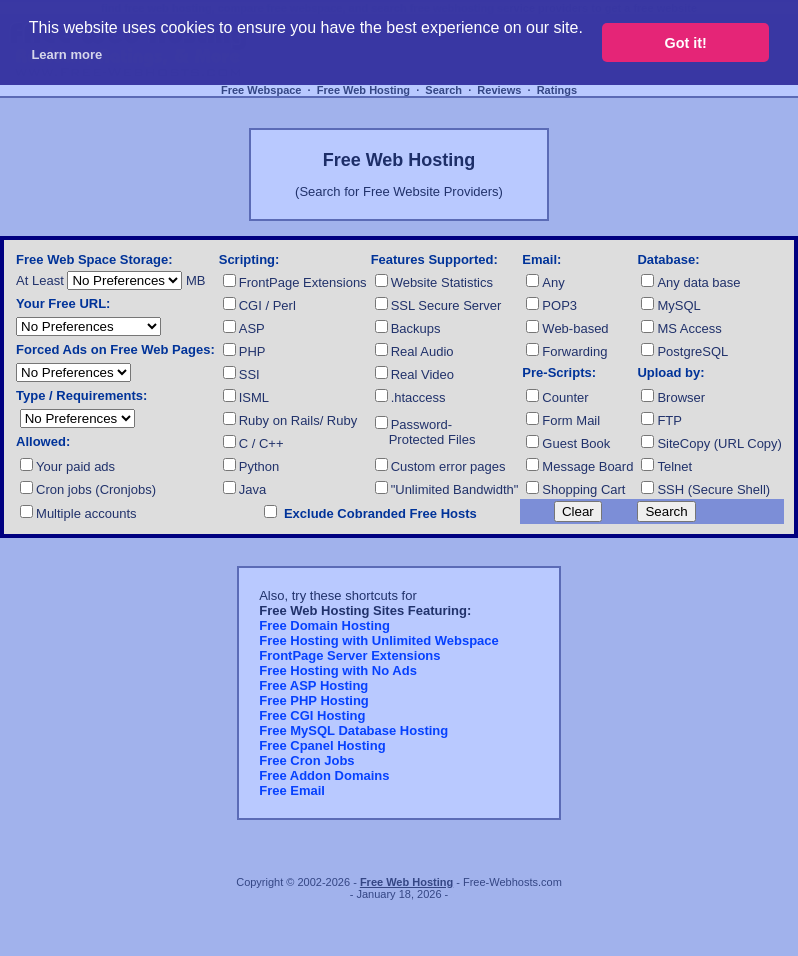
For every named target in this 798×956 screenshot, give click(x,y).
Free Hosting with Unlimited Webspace (379, 640)
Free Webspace (261, 90)
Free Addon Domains (324, 775)
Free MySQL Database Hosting (353, 730)
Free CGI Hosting (312, 715)
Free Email (292, 790)
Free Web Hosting (363, 90)
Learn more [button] (66, 54)
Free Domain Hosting (324, 625)
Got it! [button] (686, 43)
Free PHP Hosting (314, 700)
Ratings (557, 90)
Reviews (499, 90)
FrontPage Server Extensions (349, 655)
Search (443, 90)
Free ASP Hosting (313, 685)
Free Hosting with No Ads (338, 670)
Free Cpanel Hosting (322, 745)
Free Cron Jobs (306, 760)
